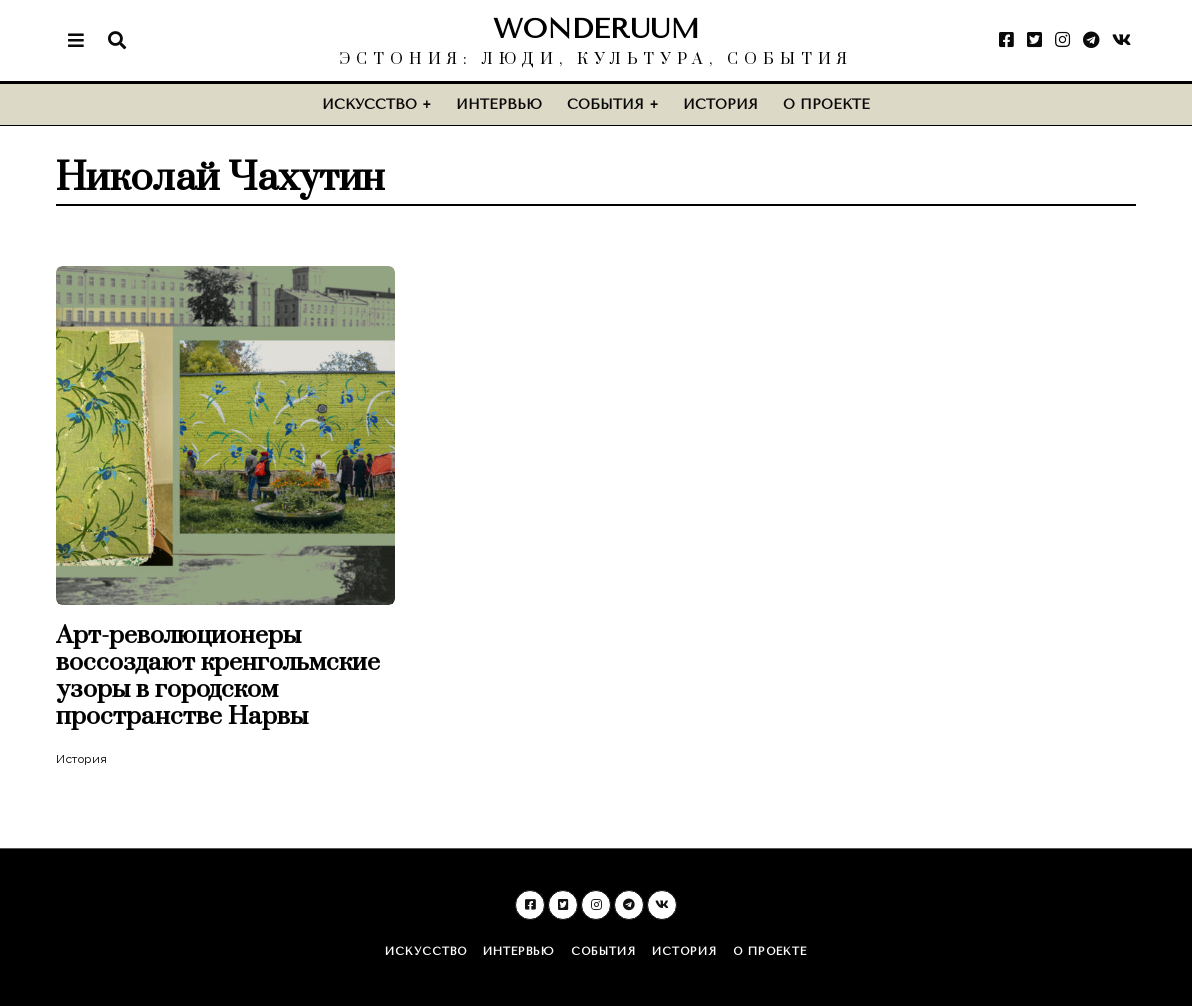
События (605, 104)
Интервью (499, 104)
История (720, 104)
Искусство (369, 104)
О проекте (826, 104)
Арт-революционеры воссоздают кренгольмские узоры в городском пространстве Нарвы (218, 676)
